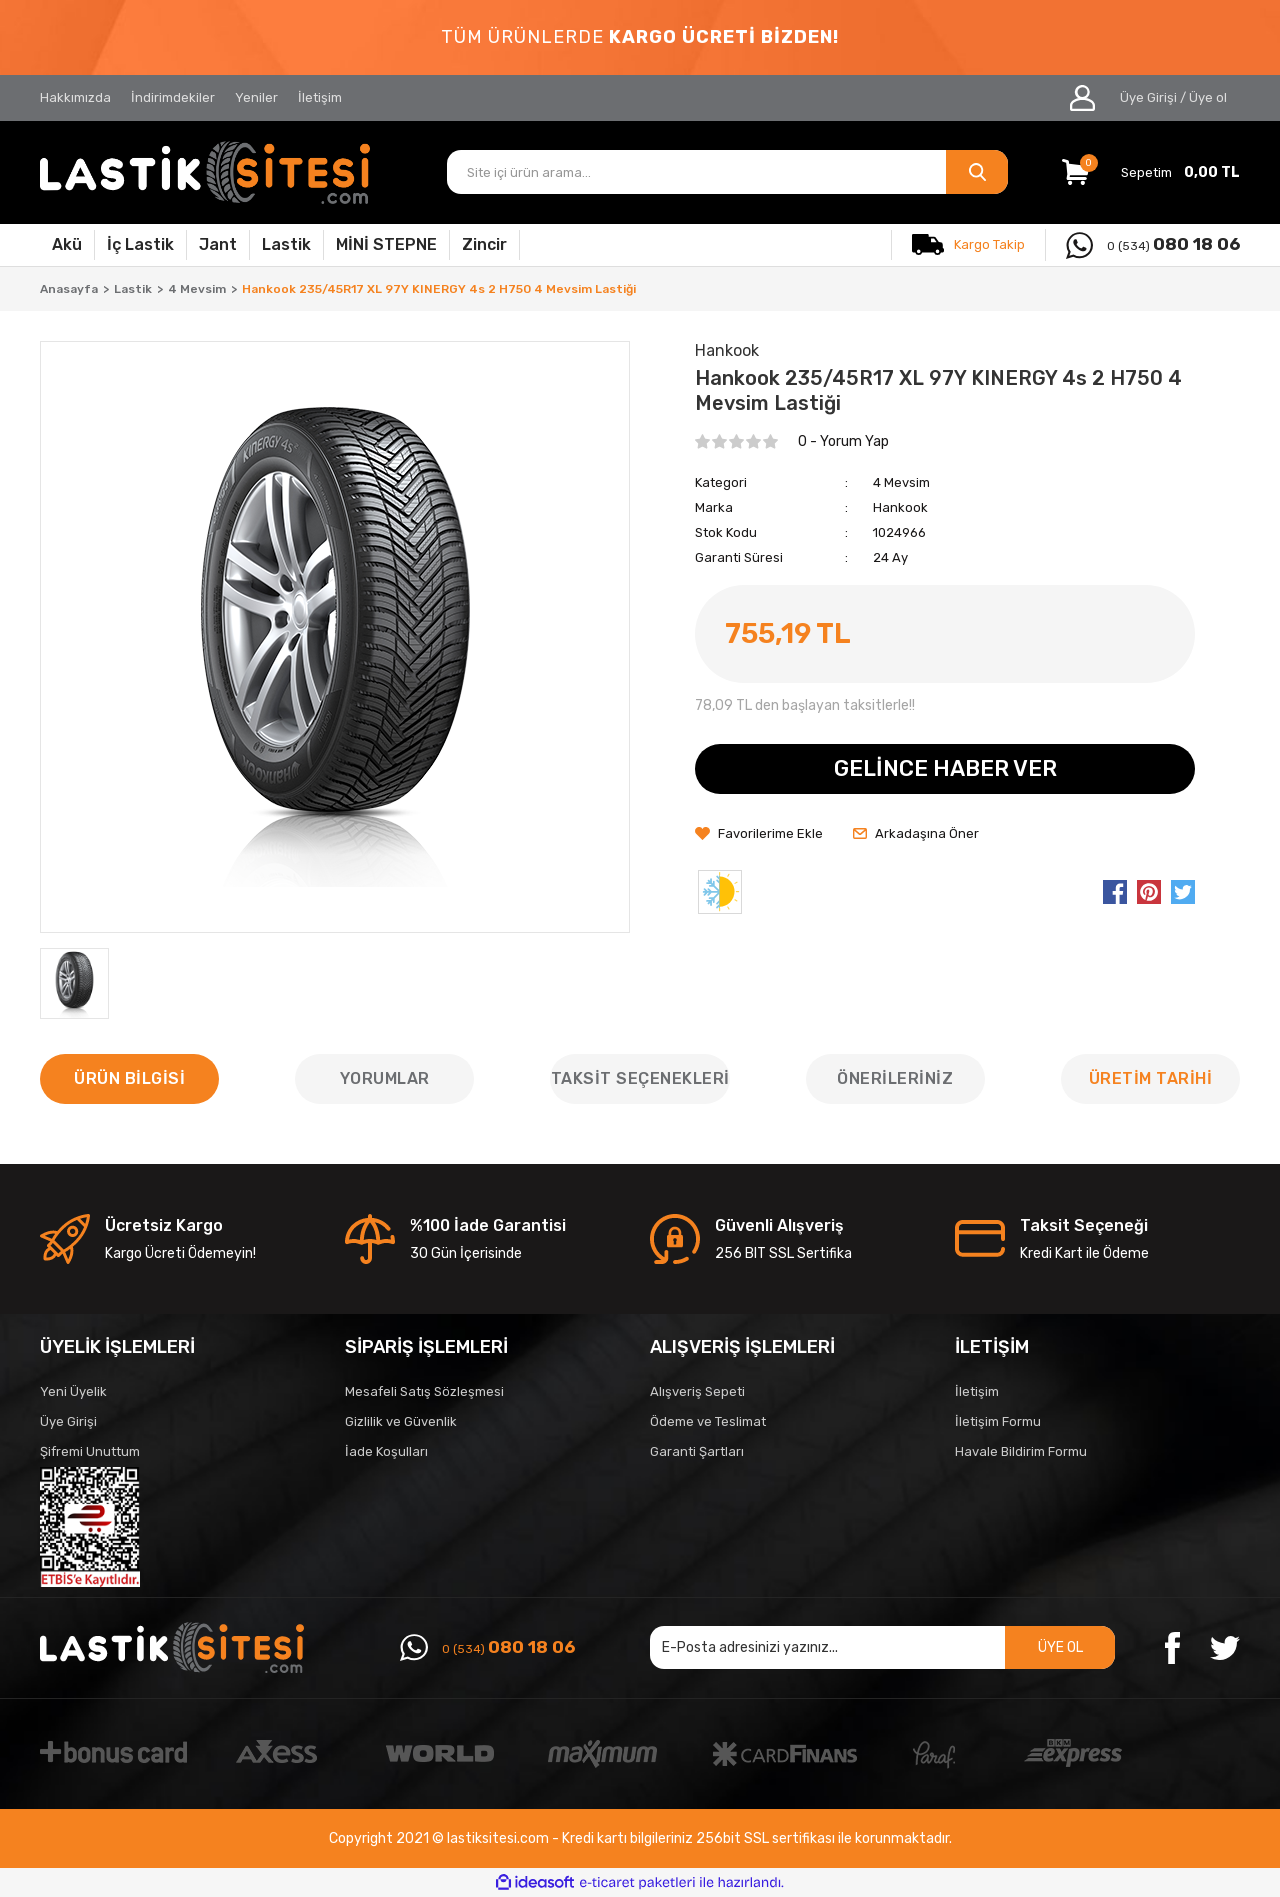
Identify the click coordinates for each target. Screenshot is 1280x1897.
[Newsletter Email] (882, 1647)
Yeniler (256, 97)
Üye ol (1208, 97)
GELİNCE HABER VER (945, 768)
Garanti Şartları (697, 1451)
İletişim (320, 97)
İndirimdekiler (173, 97)
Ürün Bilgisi (129, 1078)
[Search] (728, 172)
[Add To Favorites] (759, 834)
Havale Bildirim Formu (1021, 1451)
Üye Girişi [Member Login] (1148, 97)
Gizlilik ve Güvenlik (401, 1421)
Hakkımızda (75, 97)
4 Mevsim (901, 482)
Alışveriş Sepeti (697, 1391)
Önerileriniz (895, 1078)
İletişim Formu (998, 1421)
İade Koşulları (386, 1451)
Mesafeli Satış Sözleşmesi (424, 1391)
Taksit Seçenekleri (640, 1078)
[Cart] (1151, 172)
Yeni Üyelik (73, 1391)
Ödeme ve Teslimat (708, 1421)
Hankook (900, 507)
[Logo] (205, 172)
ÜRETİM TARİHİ (1151, 1078)
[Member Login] (1082, 98)
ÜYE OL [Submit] (1060, 1647)
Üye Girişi (68, 1421)
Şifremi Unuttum (90, 1451)
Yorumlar (385, 1078)
